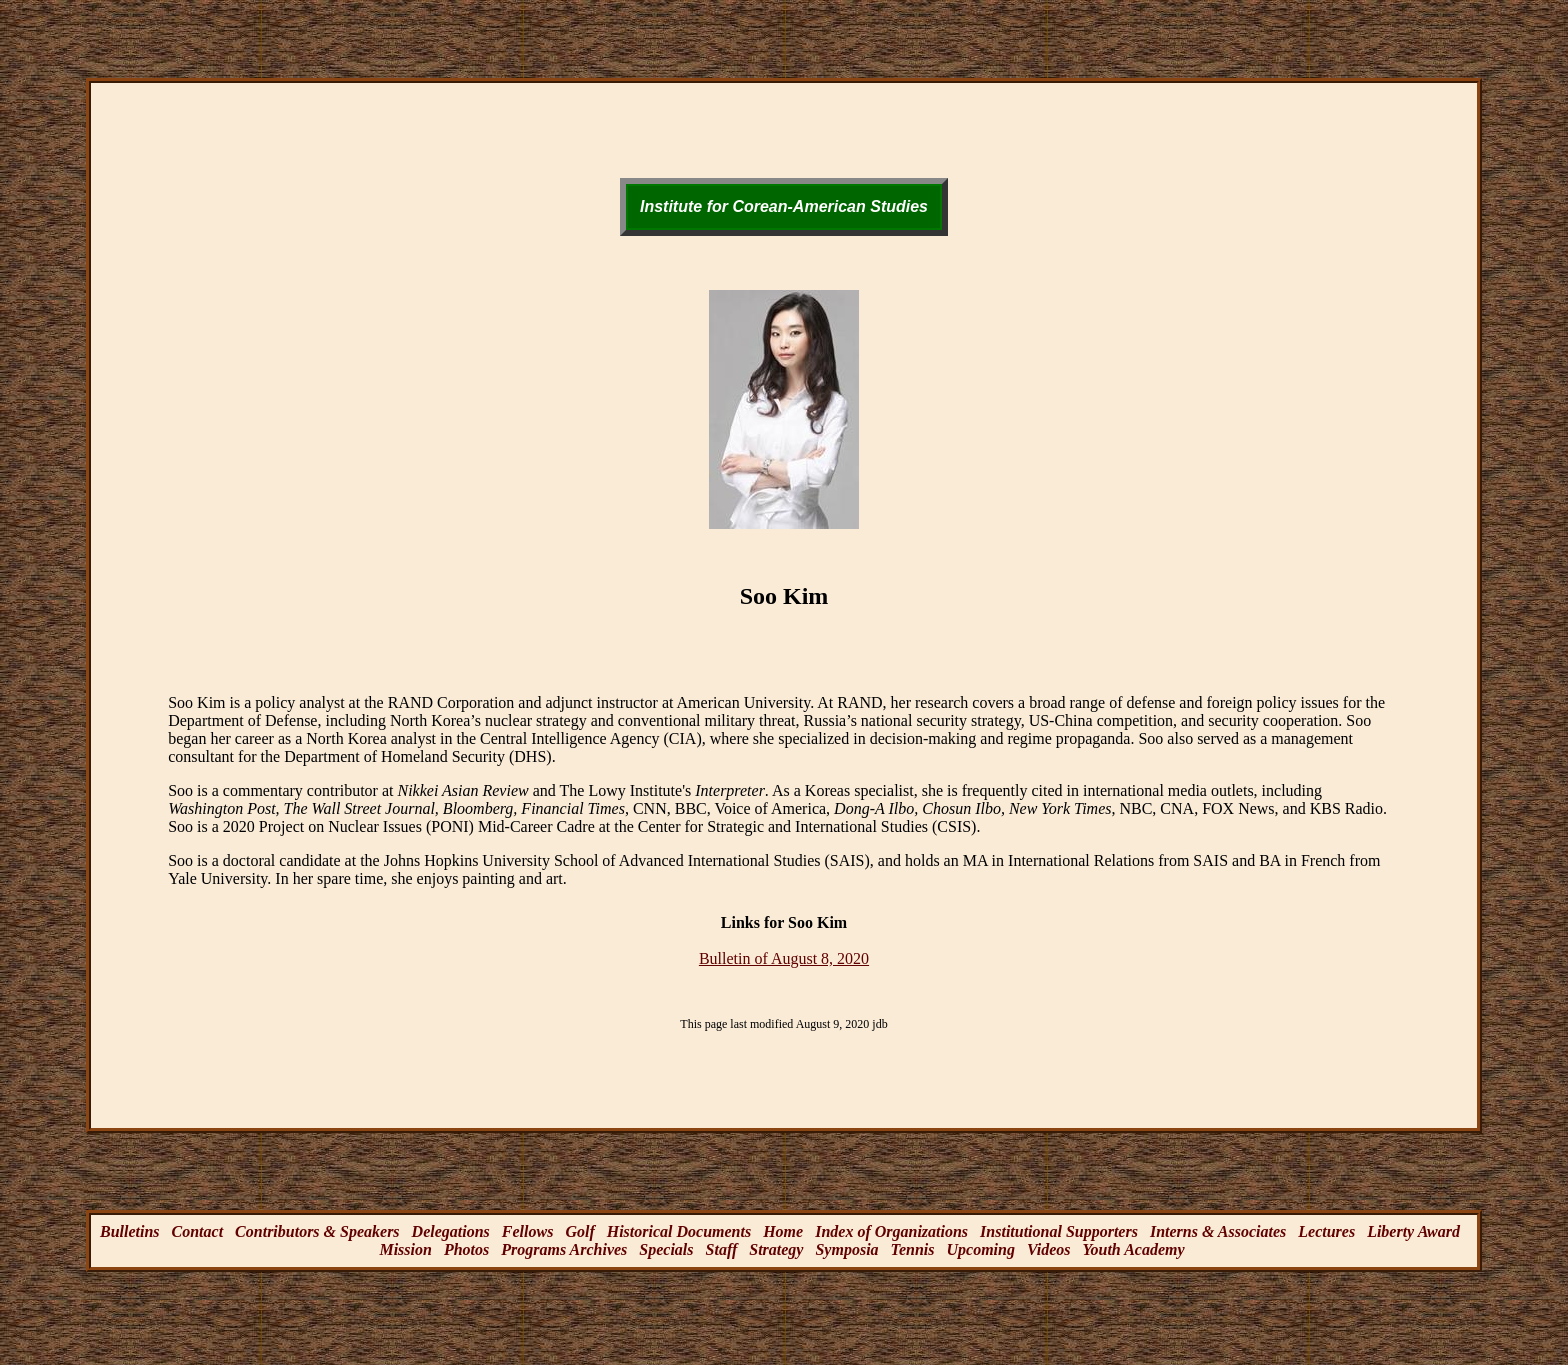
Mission (405, 1249)
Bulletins (130, 1231)
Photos (466, 1249)
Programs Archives (564, 1249)
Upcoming (980, 1249)
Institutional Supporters (1059, 1231)
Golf (579, 1231)
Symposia (846, 1249)
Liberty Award (1413, 1231)
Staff (722, 1249)
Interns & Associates (1218, 1231)
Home (783, 1231)
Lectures (1326, 1231)
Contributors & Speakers (317, 1231)
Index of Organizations (891, 1231)
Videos (1049, 1249)
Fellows (528, 1231)
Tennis (913, 1249)
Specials (666, 1249)
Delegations (451, 1231)
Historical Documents (679, 1231)
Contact (198, 1231)
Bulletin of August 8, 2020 (784, 958)
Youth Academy (1133, 1249)
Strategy (776, 1249)
